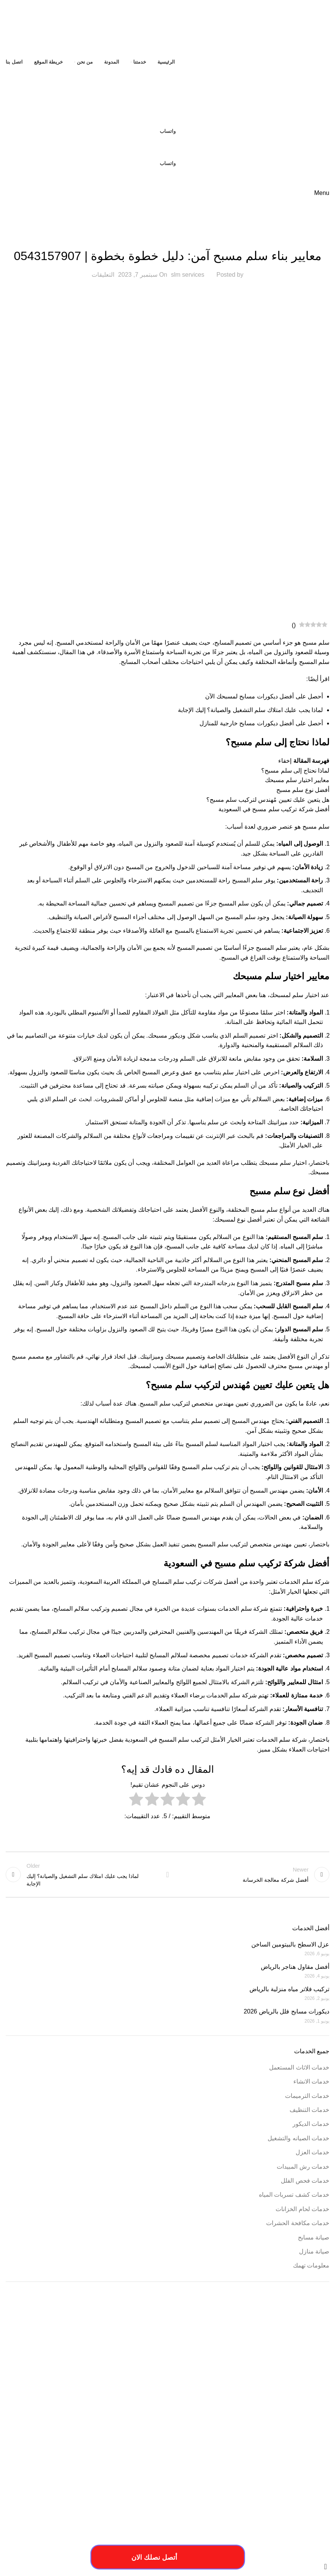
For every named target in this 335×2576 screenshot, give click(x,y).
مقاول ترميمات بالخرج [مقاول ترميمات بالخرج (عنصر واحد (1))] (270, 2441)
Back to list (167, 1874)
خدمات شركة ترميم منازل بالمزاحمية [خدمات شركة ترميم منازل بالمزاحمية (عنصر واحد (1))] (145, 2417)
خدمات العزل (312, 2152)
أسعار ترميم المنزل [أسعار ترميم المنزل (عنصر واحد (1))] (235, 2345)
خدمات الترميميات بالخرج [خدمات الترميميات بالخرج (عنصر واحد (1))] (55, 2407)
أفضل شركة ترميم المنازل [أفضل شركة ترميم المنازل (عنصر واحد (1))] (67, 2345)
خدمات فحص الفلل (305, 2180)
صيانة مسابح (167, 237)
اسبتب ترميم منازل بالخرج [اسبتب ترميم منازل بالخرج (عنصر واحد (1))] (47, 2368)
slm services (187, 274)
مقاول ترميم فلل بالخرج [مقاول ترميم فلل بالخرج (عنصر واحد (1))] (190, 2441)
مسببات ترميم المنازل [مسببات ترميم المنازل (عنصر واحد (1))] (311, 2441)
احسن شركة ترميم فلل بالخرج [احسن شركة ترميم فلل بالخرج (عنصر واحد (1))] (303, 2354)
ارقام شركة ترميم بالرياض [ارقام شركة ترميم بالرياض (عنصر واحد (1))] (95, 2368)
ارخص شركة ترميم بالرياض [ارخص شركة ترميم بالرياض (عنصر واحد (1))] (251, 2354)
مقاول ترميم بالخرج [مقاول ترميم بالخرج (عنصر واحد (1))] (231, 2441)
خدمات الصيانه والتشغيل (298, 2138)
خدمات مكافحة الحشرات (297, 2223)
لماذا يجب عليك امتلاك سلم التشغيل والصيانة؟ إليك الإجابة (250, 710)
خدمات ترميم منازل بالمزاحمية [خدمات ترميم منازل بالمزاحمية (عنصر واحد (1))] (303, 2417)
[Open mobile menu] (321, 193)
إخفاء (284, 760)
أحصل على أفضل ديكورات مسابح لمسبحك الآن (264, 696)
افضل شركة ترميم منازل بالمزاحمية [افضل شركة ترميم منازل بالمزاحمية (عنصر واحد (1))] (192, 2377)
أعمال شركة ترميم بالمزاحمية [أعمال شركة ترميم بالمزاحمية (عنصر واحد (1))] (118, 2345)
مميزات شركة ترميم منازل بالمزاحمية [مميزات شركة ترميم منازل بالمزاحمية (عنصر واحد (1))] (175, 2450)
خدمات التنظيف (309, 2110)
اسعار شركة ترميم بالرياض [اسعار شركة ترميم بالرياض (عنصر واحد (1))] (306, 2377)
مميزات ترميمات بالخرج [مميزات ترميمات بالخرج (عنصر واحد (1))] (79, 2441)
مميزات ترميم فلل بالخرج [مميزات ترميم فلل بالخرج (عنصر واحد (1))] (33, 2441)
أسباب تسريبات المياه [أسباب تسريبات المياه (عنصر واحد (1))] (311, 2345)
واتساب (168, 131)
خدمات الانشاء (311, 2081)
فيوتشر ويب (21, 2548)
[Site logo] (281, 28)
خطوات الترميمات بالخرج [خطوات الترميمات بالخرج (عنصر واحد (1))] (29, 2417)
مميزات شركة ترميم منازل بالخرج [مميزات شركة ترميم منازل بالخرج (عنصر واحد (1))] (239, 2450)
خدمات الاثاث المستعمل (299, 2067)
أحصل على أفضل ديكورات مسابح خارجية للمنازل (261, 723)
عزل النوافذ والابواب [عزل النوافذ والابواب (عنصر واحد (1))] (177, 2431)
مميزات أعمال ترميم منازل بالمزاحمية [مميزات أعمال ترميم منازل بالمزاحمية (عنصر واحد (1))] (135, 2441)
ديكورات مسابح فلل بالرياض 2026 (286, 2011)
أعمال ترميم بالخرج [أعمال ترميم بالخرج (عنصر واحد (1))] (163, 2345)
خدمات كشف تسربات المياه (294, 2194)
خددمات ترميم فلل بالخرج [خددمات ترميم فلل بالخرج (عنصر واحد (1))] (103, 2407)
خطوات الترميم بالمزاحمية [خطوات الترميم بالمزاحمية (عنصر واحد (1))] (307, 2431)
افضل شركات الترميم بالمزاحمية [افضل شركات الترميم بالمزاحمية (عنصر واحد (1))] (253, 2377)
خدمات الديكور (311, 2124)
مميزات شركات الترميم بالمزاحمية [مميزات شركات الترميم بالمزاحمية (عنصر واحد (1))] (300, 2450)
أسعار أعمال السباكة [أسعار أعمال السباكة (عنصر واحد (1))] (272, 2345)
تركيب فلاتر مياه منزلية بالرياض (289, 1989)
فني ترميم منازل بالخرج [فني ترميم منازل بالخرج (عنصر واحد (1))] (53, 2431)
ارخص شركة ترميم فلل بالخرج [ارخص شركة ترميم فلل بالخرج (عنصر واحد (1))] (198, 2354)
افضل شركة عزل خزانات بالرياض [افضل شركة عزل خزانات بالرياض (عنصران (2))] (252, 2405)
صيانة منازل (314, 2251)
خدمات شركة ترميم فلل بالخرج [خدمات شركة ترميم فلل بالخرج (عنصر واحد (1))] (206, 2417)
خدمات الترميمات (307, 2096)
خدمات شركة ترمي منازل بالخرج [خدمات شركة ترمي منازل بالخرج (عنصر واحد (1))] (82, 2417)
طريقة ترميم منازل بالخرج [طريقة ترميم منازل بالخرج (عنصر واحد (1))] (221, 2431)
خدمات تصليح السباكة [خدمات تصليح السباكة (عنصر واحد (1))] (255, 2417)
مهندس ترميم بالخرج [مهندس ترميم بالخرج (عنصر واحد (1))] (122, 2450)
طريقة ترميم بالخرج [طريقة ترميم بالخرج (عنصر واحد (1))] (264, 2431)
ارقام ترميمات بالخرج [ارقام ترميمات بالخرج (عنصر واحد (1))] (139, 2368)
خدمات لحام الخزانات (302, 2209)
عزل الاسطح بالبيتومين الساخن (290, 1944)
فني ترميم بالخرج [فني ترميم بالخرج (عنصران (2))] (117, 2429)
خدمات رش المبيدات (303, 2166)
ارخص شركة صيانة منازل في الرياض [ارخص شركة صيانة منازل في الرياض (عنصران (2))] (244, 2365)
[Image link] (81, 2506)
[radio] (199, 1800)
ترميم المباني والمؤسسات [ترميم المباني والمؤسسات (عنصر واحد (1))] (150, 2407)
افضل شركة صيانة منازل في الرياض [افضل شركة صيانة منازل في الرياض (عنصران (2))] (246, 2389)
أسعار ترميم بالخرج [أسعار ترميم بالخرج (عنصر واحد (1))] (200, 2345)
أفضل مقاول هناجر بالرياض (295, 1967)
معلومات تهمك (311, 2265)
